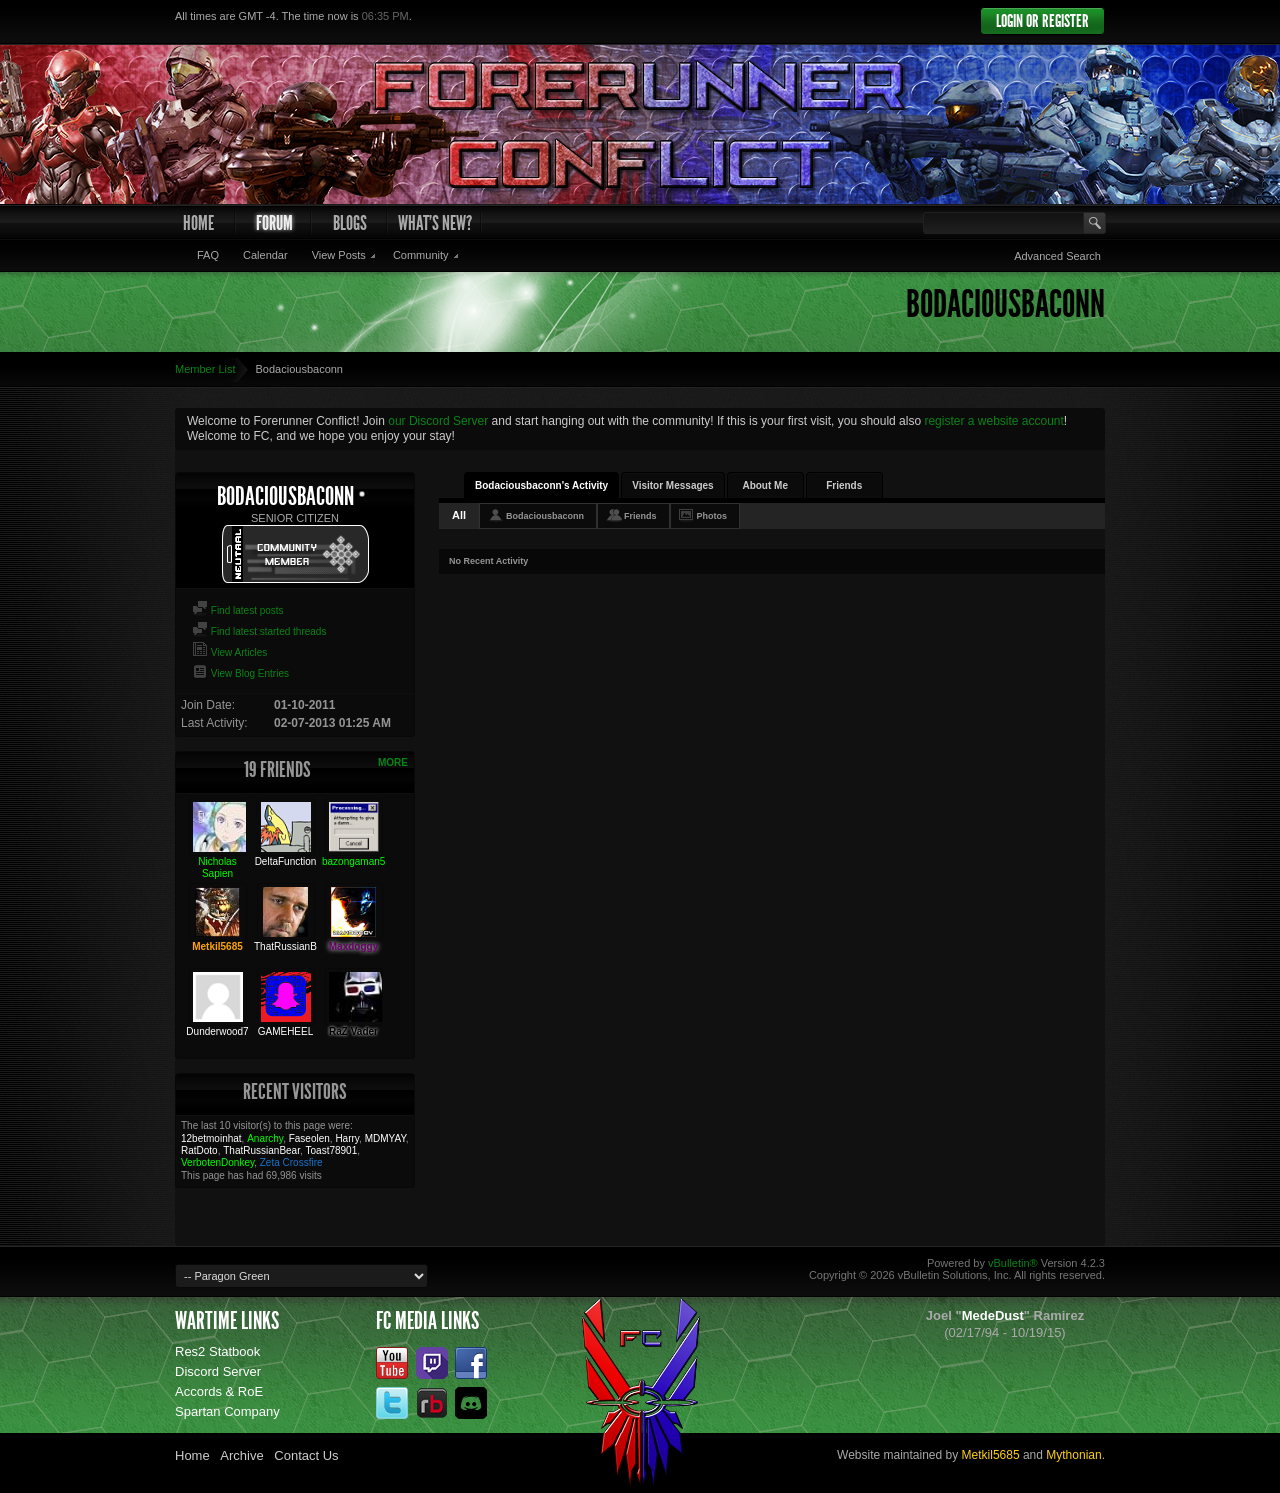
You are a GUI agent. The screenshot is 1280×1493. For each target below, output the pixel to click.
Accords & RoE (219, 1391)
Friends (844, 485)
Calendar (265, 255)
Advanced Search (1057, 256)
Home (198, 223)
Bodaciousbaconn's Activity (541, 485)
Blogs (350, 223)
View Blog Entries (240, 673)
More (393, 762)
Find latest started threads (259, 631)
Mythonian (1073, 1455)
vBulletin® (1013, 1263)
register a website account (993, 421)
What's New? (435, 223)
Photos (712, 516)
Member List (205, 369)
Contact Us (306, 1455)
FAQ (208, 255)
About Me (765, 485)
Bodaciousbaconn (545, 516)
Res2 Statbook (217, 1351)
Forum (274, 223)
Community (421, 255)
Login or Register (1042, 21)
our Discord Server (438, 421)
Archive (241, 1455)
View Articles (229, 652)
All (459, 515)
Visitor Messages (673, 485)
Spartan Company (227, 1411)
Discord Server (218, 1371)
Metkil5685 (991, 1455)
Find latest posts (238, 610)
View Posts (339, 255)
